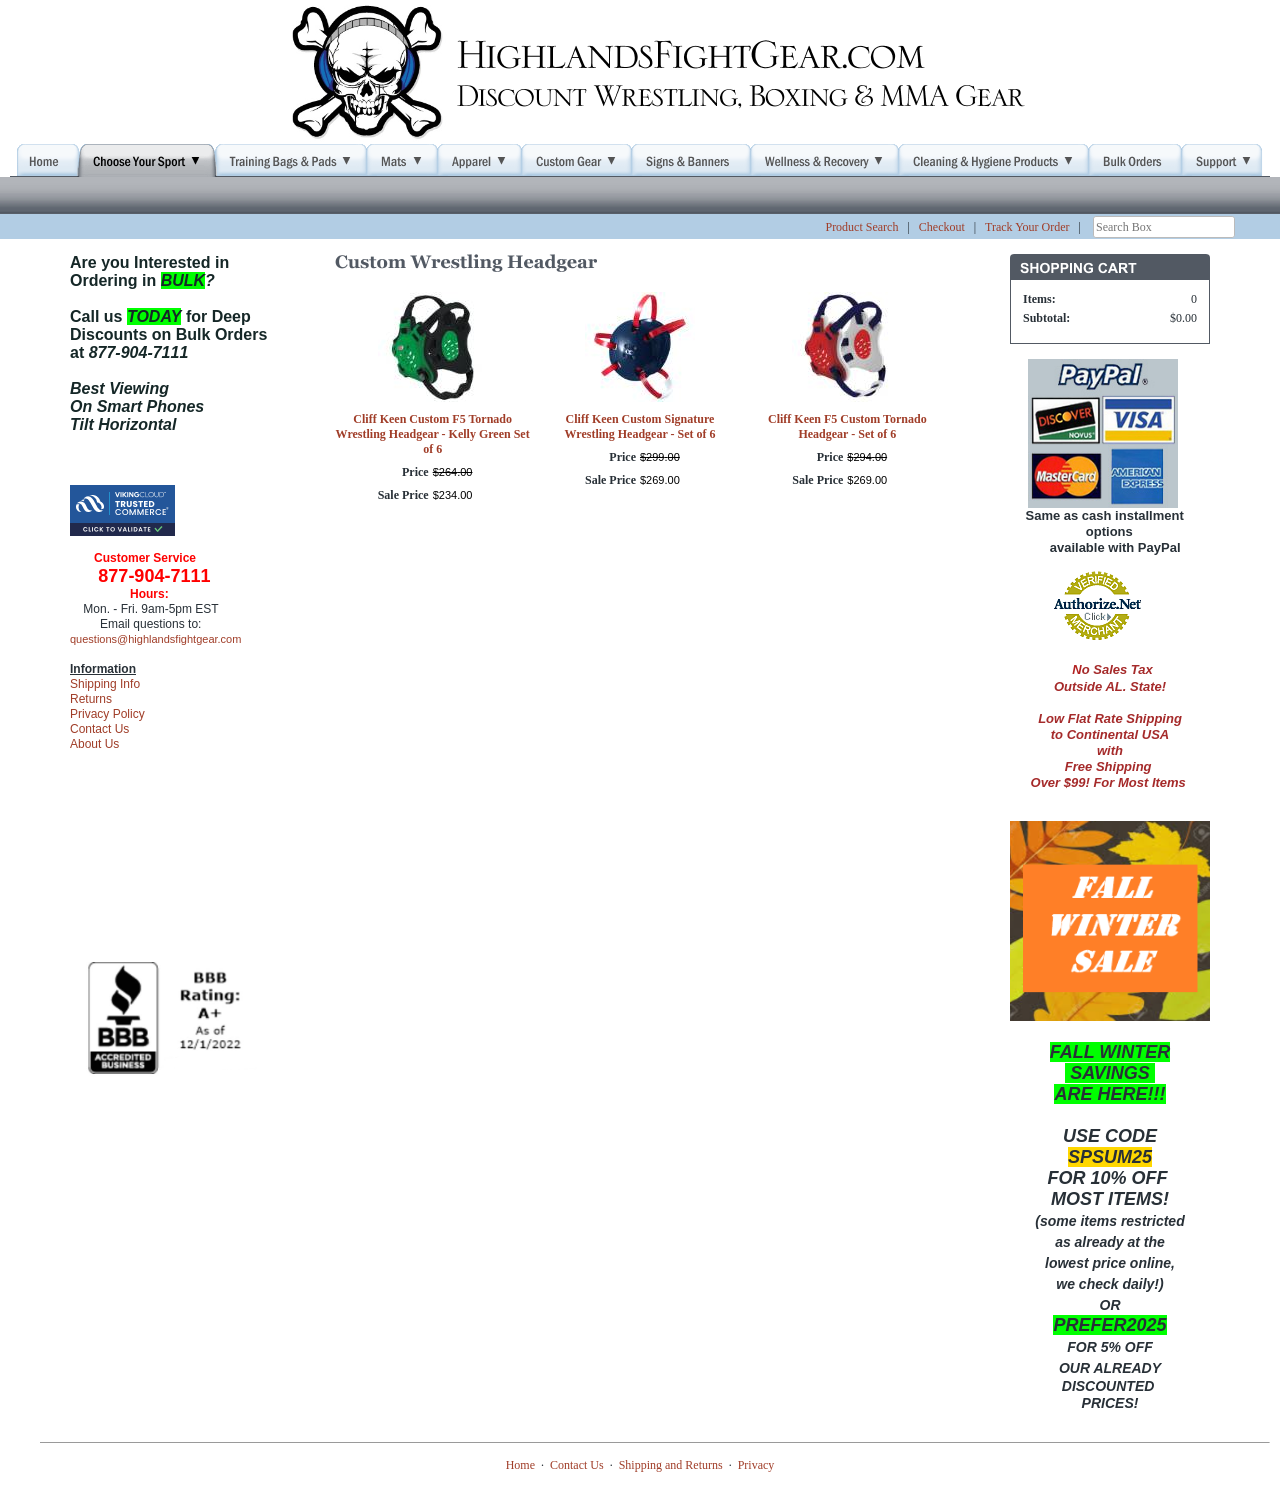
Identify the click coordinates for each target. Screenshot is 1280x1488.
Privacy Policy (107, 714)
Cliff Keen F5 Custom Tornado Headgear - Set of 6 (847, 426)
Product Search (861, 227)
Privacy (756, 1465)
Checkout (942, 227)
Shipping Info (105, 684)
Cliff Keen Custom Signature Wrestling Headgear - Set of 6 (640, 426)
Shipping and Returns (671, 1465)
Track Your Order (1027, 227)
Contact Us (99, 729)
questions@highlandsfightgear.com (155, 639)
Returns (91, 699)
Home (520, 1465)
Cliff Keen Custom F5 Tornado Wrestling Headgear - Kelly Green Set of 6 (433, 434)
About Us (94, 744)
